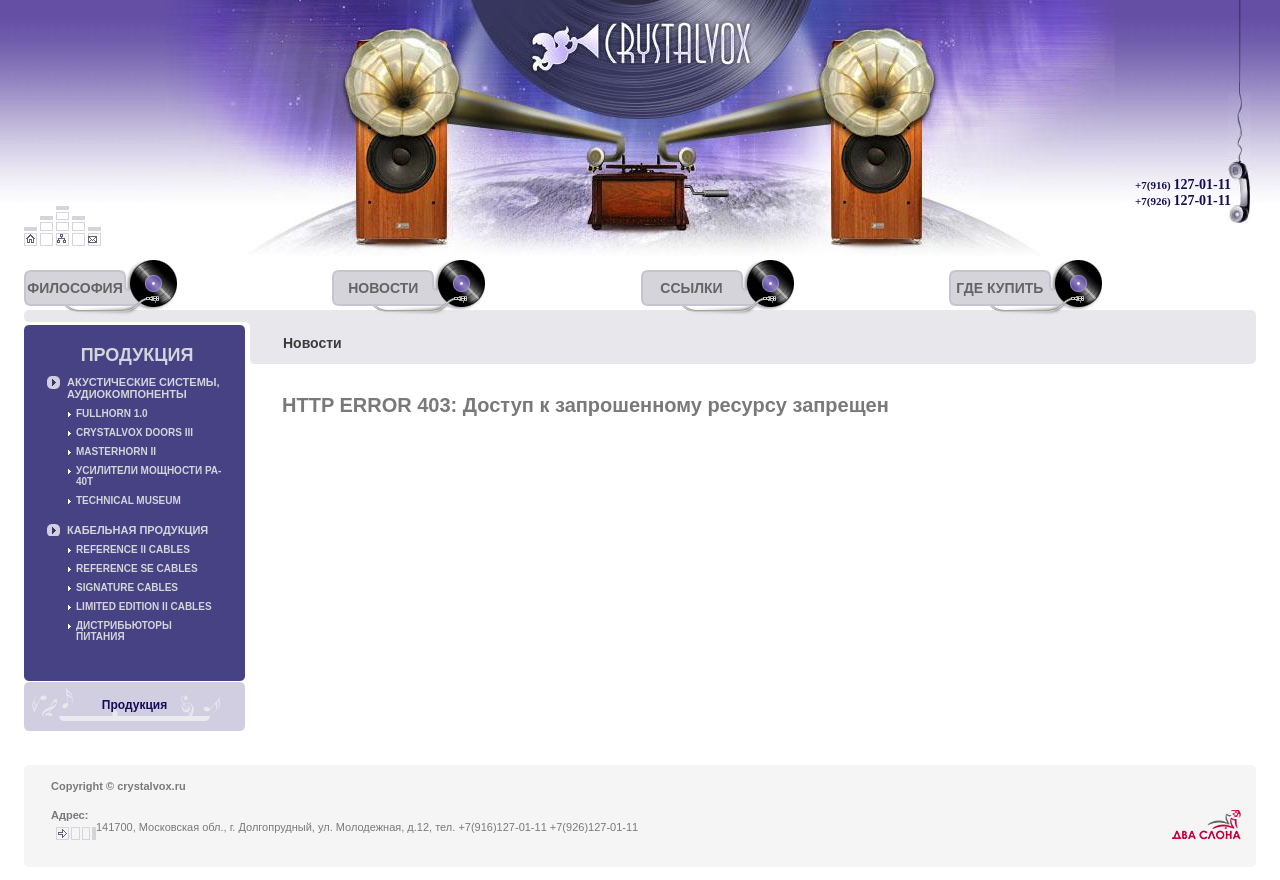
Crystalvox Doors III (134, 432)
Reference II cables (133, 549)
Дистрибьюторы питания (124, 631)
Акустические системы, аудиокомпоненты (143, 388)
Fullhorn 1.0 (112, 413)
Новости (383, 288)
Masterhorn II (116, 451)
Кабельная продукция (137, 530)
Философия (74, 288)
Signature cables (127, 587)
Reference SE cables (137, 568)
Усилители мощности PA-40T (148, 476)
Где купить (999, 288)
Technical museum (128, 500)
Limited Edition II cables (144, 606)
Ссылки (691, 288)
